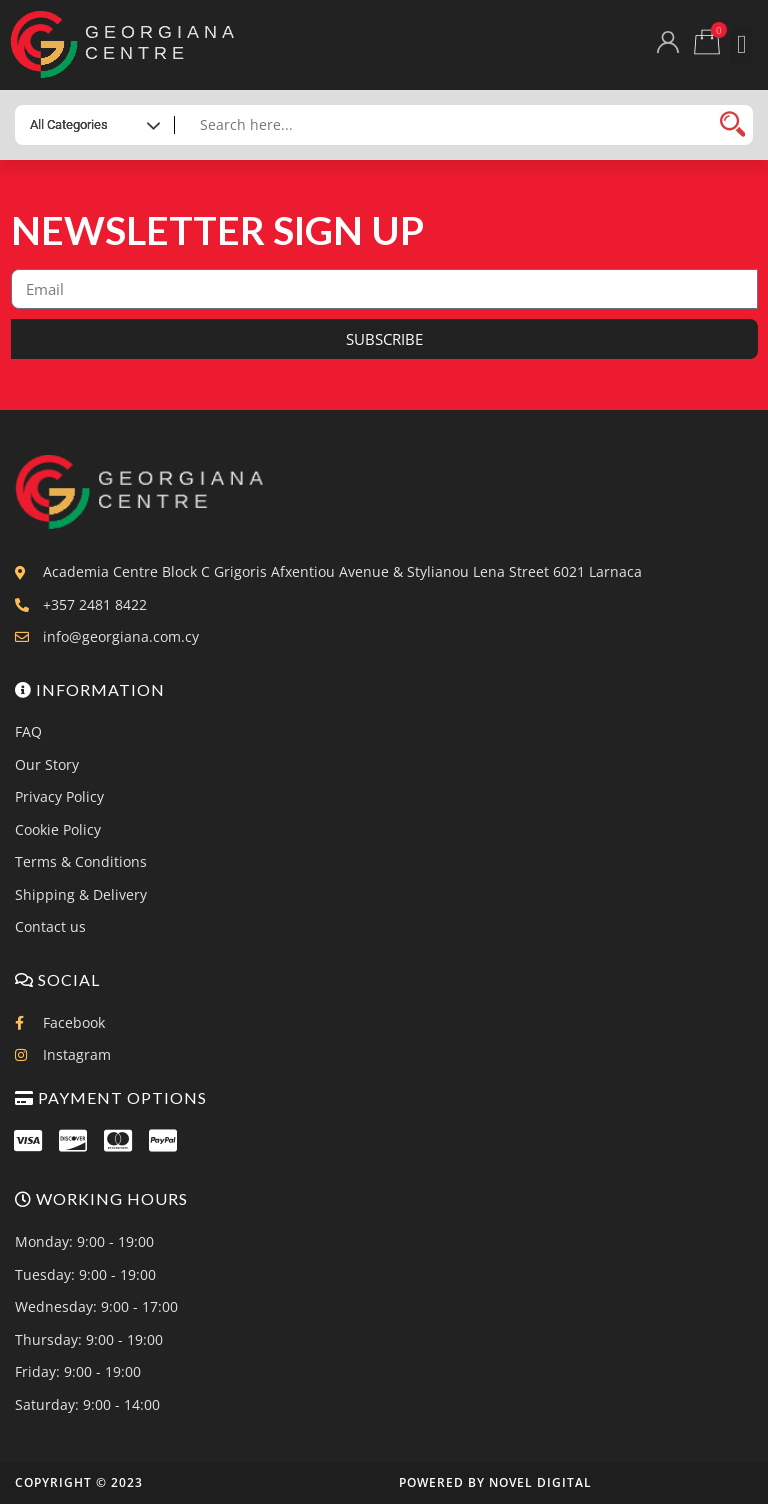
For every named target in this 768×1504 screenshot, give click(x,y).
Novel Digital (540, 1482)
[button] (741, 45)
